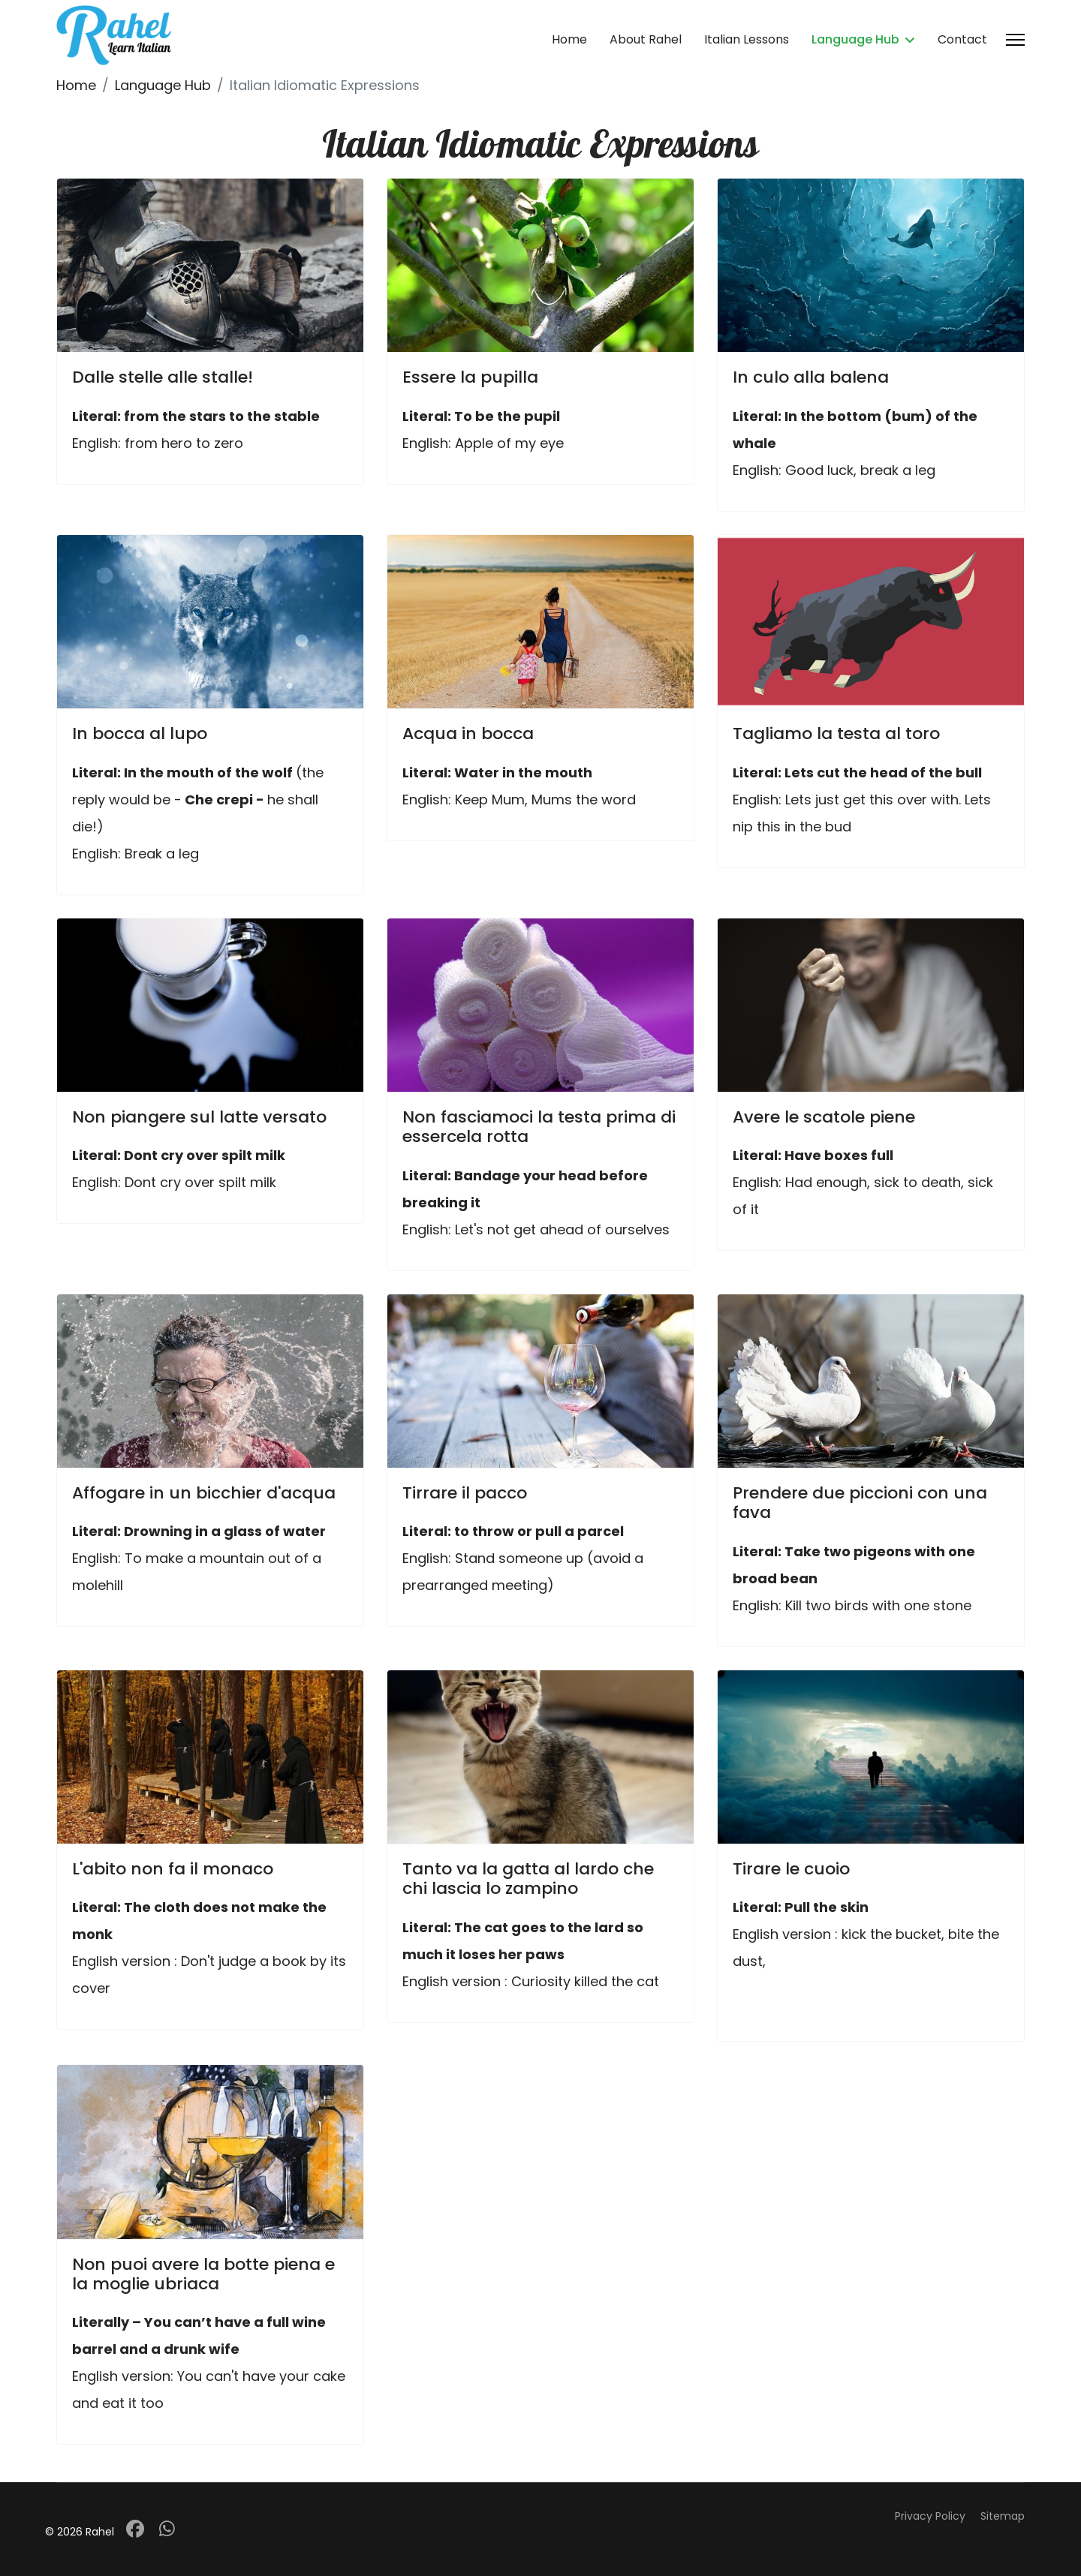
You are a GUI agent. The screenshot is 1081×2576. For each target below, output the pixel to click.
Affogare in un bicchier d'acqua (204, 1492)
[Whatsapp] (167, 2529)
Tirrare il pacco (464, 1492)
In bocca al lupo (139, 733)
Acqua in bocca (468, 733)
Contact (962, 39)
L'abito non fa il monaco (172, 1868)
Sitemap (1002, 2515)
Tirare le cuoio (791, 1868)
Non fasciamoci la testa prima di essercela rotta (539, 1126)
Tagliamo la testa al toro (836, 733)
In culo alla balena (811, 377)
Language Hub (855, 39)
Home (569, 39)
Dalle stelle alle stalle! (162, 377)
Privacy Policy (930, 2515)
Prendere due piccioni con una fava (860, 1502)
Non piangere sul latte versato (199, 1117)
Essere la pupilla (470, 377)
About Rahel (646, 39)
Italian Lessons (746, 39)
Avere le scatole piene (824, 1117)
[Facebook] (135, 2529)
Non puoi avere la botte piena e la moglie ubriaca (203, 2274)
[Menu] (1015, 40)
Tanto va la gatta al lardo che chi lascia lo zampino (528, 1878)
